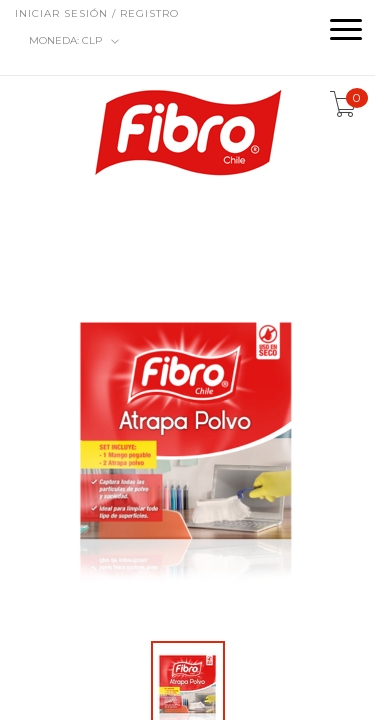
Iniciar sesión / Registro (97, 13)
